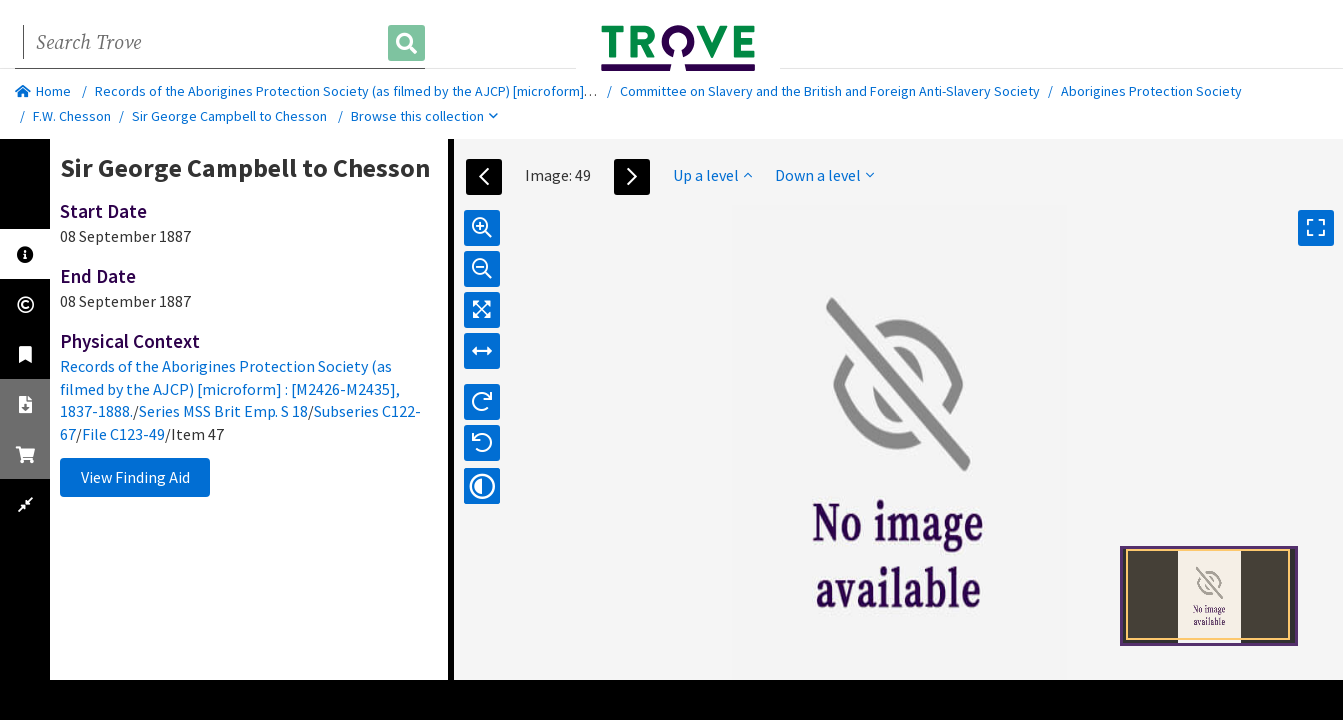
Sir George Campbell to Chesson (229, 116)
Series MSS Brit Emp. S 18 (223, 411)
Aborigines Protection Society (1151, 91)
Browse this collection (424, 116)
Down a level (824, 175)
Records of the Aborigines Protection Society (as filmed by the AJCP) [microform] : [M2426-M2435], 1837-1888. (423, 91)
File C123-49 (123, 434)
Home (43, 91)
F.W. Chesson (72, 116)
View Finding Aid (135, 477)
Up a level (712, 175)
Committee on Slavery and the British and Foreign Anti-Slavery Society (830, 91)
